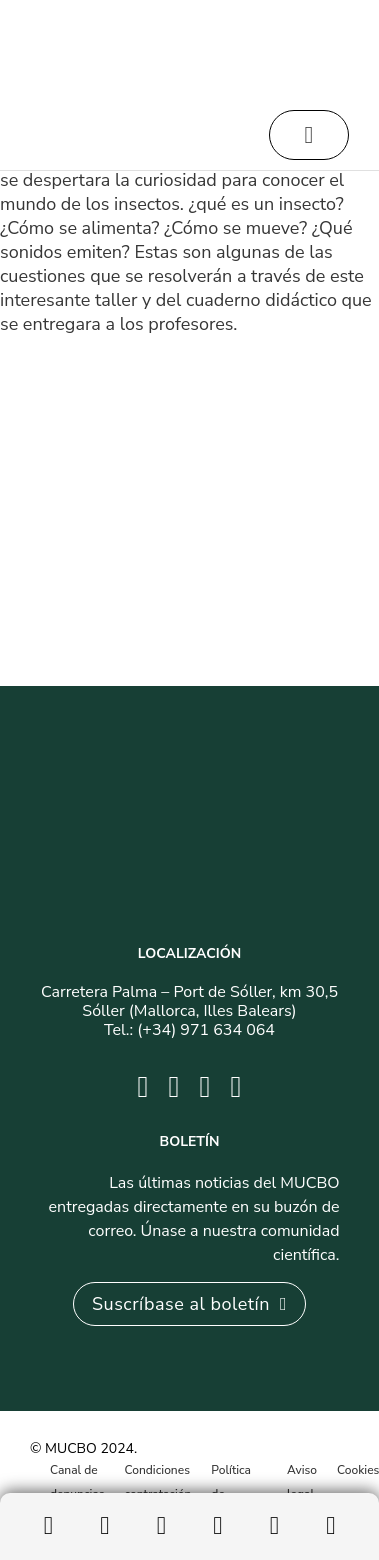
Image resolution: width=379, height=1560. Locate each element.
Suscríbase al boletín (189, 1304)
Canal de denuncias (77, 1482)
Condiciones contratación (158, 1482)
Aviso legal (302, 1482)
